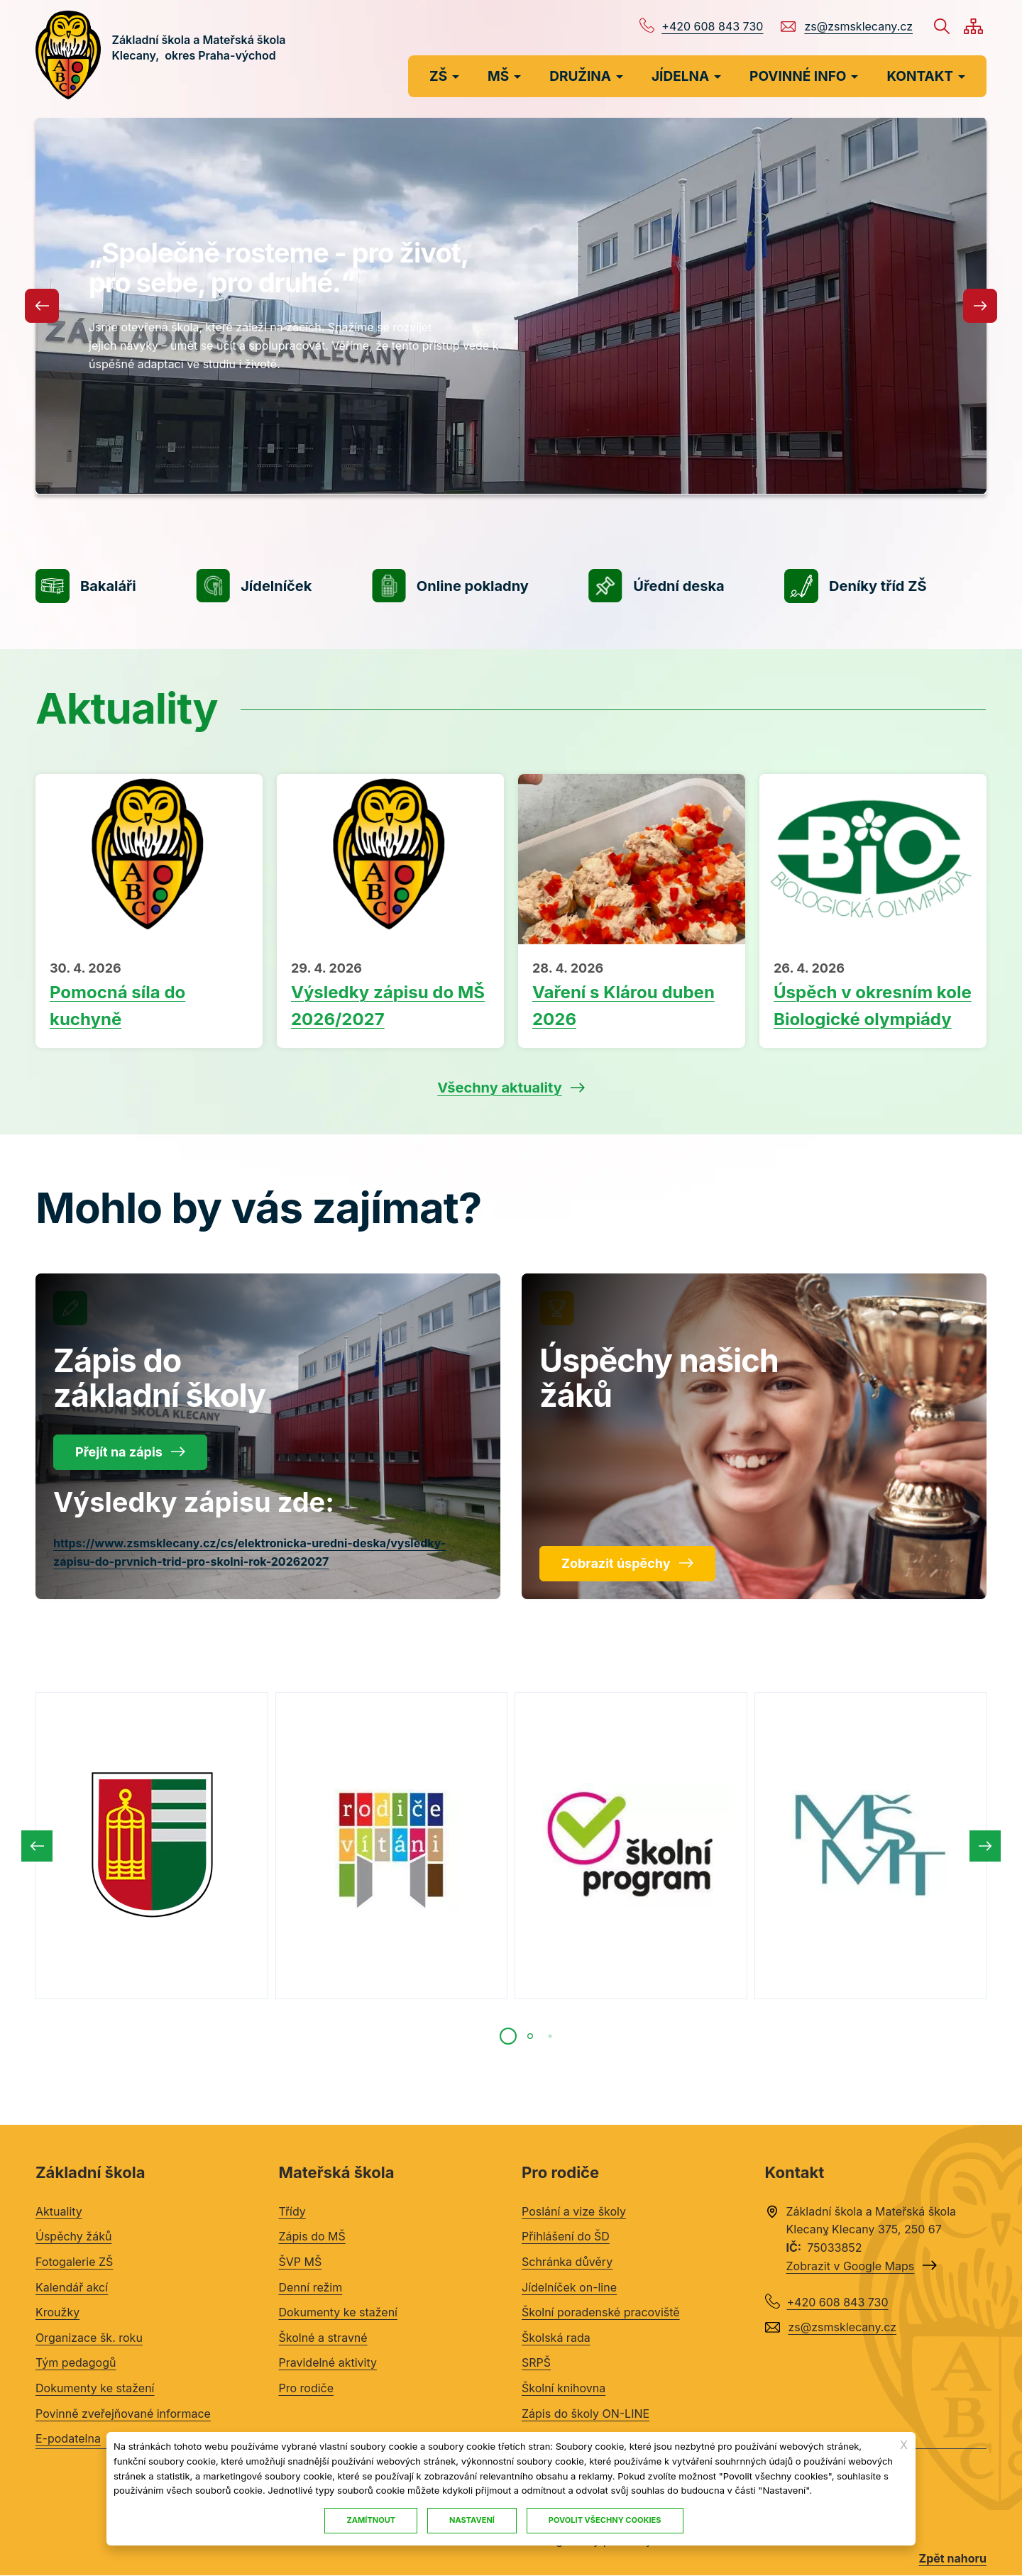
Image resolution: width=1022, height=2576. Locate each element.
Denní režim (311, 2287)
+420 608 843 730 (712, 26)
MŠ (498, 76)
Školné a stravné (323, 2338)
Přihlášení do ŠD (566, 2236)
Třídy (292, 2211)
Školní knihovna (563, 2388)
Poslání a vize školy (574, 2211)
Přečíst (149, 996)
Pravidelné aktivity (328, 2362)
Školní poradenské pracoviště (601, 2312)
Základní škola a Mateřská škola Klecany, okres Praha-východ (199, 55)
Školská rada (556, 2338)
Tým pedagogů (75, 2362)
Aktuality (58, 2211)
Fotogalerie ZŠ (74, 2262)
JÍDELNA (680, 76)
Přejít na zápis (119, 1451)
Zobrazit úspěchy (616, 1563)
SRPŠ (536, 2362)
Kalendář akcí (71, 2287)
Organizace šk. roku (89, 2338)
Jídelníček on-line (569, 2287)
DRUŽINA (580, 76)
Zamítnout (370, 2520)
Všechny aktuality (499, 1087)
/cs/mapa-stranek (973, 26)
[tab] (508, 2036)
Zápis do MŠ (312, 2236)
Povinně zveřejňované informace (123, 2413)
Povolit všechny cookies (605, 2520)
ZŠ (438, 76)
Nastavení (472, 2520)
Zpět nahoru (953, 2558)
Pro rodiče (306, 2388)
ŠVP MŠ (300, 2262)
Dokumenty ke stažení (94, 2388)
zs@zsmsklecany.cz (858, 26)
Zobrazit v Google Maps (850, 2266)
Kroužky (57, 2312)
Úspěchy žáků (73, 2236)
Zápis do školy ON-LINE (585, 2413)
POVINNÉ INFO (797, 76)
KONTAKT (919, 76)
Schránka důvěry (567, 2262)
